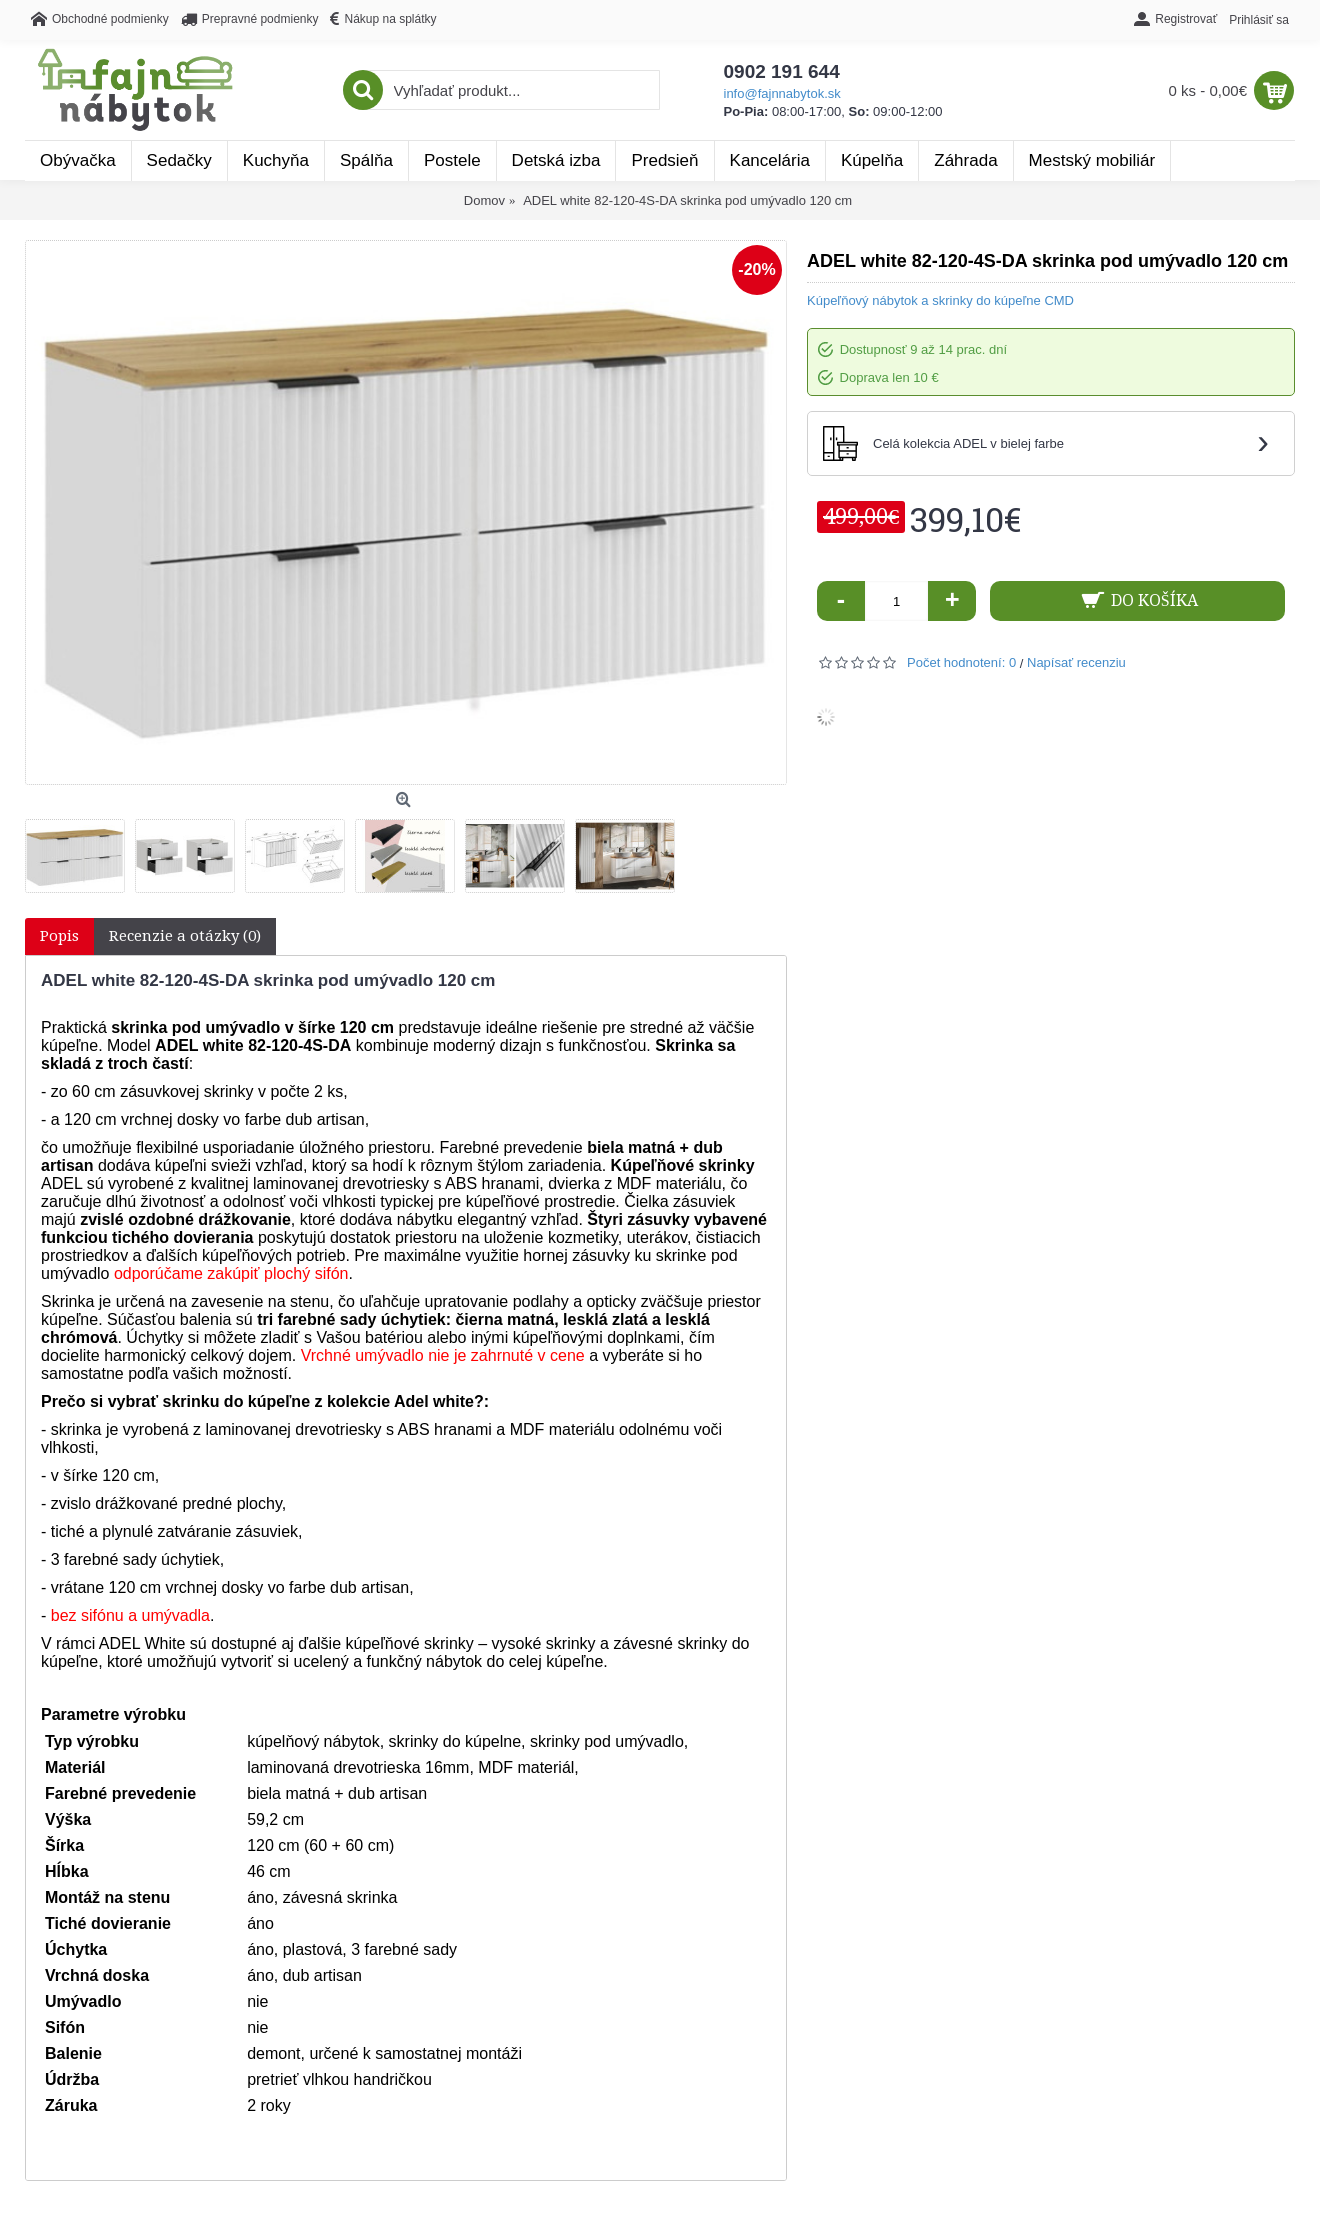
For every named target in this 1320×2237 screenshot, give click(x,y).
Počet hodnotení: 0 (961, 662)
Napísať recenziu (1076, 662)
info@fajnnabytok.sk (782, 93)
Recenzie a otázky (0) (185, 936)
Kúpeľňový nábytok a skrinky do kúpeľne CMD (940, 300)
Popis (59, 936)
